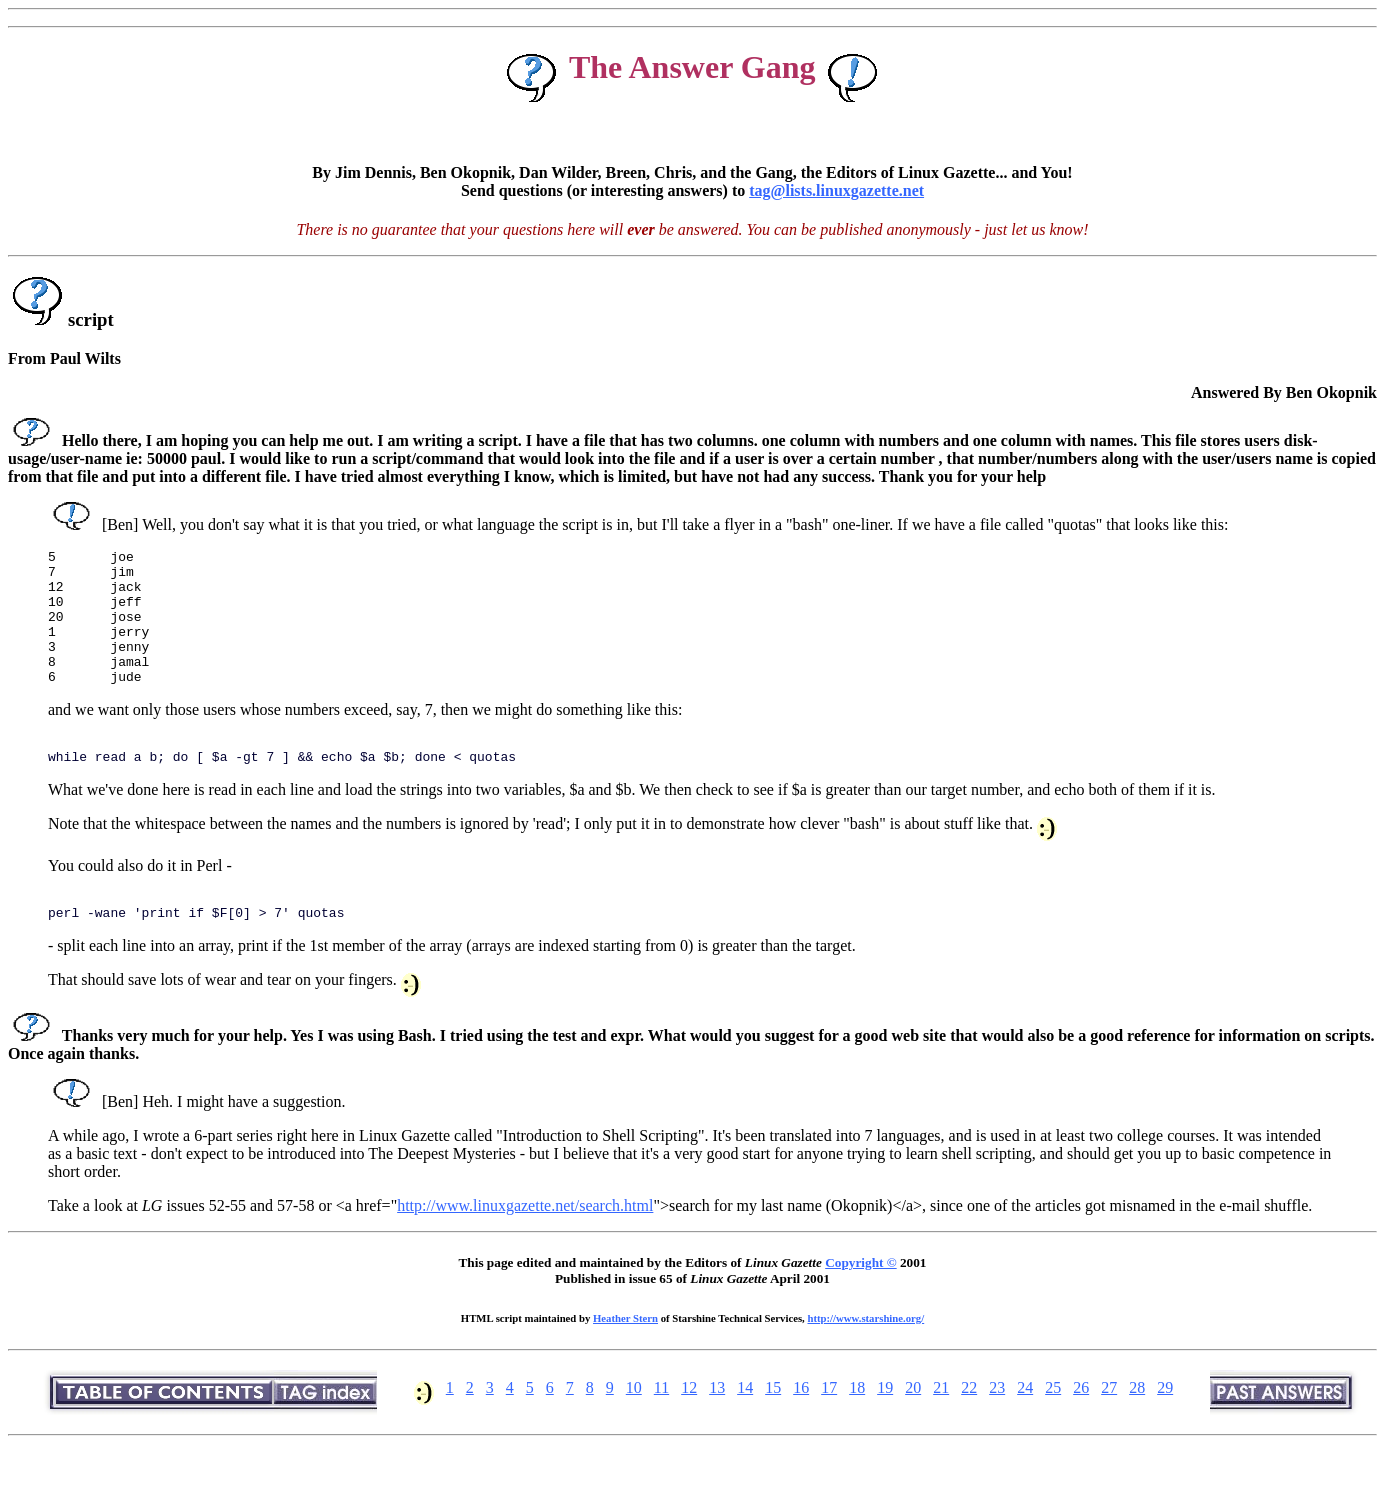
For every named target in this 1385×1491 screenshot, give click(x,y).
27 (1109, 1426)
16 (801, 1426)
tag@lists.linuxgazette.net (836, 190)
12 (689, 1426)
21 (941, 1426)
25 (1053, 1426)
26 (1081, 1426)
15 (773, 1426)
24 (1025, 1426)
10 (634, 1426)
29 (1165, 1426)
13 (717, 1426)
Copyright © (860, 1301)
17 (829, 1426)
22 (969, 1426)
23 (997, 1426)
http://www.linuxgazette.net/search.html (525, 1244)
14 (745, 1426)
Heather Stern (625, 1357)
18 (857, 1426)
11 (661, 1426)
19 (885, 1426)
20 (913, 1426)
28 (1137, 1426)
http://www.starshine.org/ (865, 1357)
